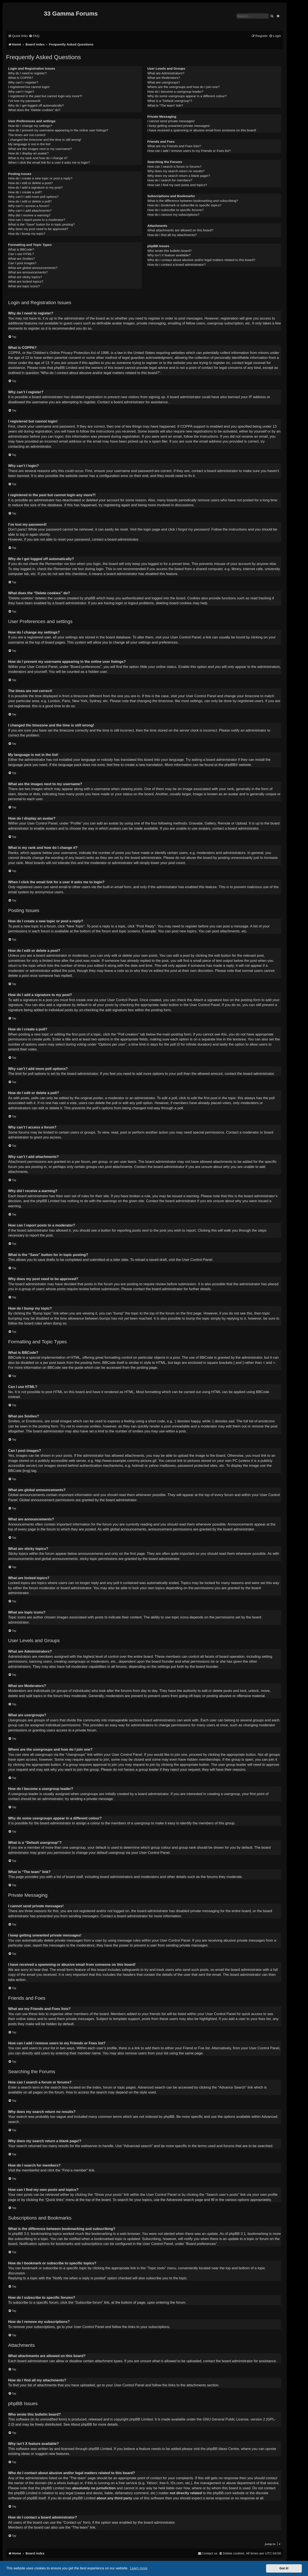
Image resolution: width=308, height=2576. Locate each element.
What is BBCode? (21, 249)
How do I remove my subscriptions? (173, 214)
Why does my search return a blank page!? (178, 176)
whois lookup (67, 2483)
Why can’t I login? (21, 91)
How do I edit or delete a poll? (30, 201)
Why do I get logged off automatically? (36, 105)
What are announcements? (28, 272)
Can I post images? (22, 263)
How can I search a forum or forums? (174, 166)
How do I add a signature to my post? (35, 187)
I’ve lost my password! (24, 101)
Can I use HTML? (21, 254)
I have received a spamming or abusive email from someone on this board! (201, 130)
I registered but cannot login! (29, 87)
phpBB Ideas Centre (223, 2449)
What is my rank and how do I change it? (38, 158)
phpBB (229, 765)
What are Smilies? (21, 258)
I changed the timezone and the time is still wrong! (44, 139)
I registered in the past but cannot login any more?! (45, 96)
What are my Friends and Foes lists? (174, 146)
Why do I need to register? (27, 73)
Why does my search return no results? (176, 171)
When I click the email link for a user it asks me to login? (49, 162)
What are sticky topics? (25, 277)
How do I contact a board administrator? (176, 264)
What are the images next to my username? (40, 149)
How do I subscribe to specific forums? (175, 210)
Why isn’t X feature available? (169, 255)
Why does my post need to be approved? (38, 229)
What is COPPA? (20, 77)
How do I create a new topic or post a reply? (40, 178)
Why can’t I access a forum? (28, 206)
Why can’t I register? (23, 82)
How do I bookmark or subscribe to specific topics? (184, 205)
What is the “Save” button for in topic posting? (41, 224)
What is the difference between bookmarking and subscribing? (192, 200)
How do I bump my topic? (26, 233)
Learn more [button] (138, 2568)
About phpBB (81, 2424)
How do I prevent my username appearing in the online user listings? (58, 130)
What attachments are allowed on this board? (180, 230)
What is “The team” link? (165, 105)
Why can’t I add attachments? (30, 210)
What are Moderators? (163, 77)
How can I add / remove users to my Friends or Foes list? (189, 151)
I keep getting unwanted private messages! (178, 126)
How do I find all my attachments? (172, 235)
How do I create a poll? (25, 192)
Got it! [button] (284, 2568)
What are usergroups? (163, 82)
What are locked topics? (25, 281)
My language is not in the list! (29, 144)
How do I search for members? (169, 180)
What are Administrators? (165, 73)
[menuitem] (34, 36)
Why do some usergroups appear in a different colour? (187, 96)
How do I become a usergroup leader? (175, 91)
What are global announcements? (32, 268)
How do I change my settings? (30, 126)
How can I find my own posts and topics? (177, 185)
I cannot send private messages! (171, 121)
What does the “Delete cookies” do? (34, 110)
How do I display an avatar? (28, 153)
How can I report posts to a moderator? (36, 220)
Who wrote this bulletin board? (169, 250)
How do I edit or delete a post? (30, 183)
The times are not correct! (27, 135)
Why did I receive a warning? (29, 215)
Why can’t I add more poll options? (33, 196)
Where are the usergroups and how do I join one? (183, 87)
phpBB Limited (141, 2419)
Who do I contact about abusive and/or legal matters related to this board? (201, 260)
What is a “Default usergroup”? (169, 101)
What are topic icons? (24, 286)
